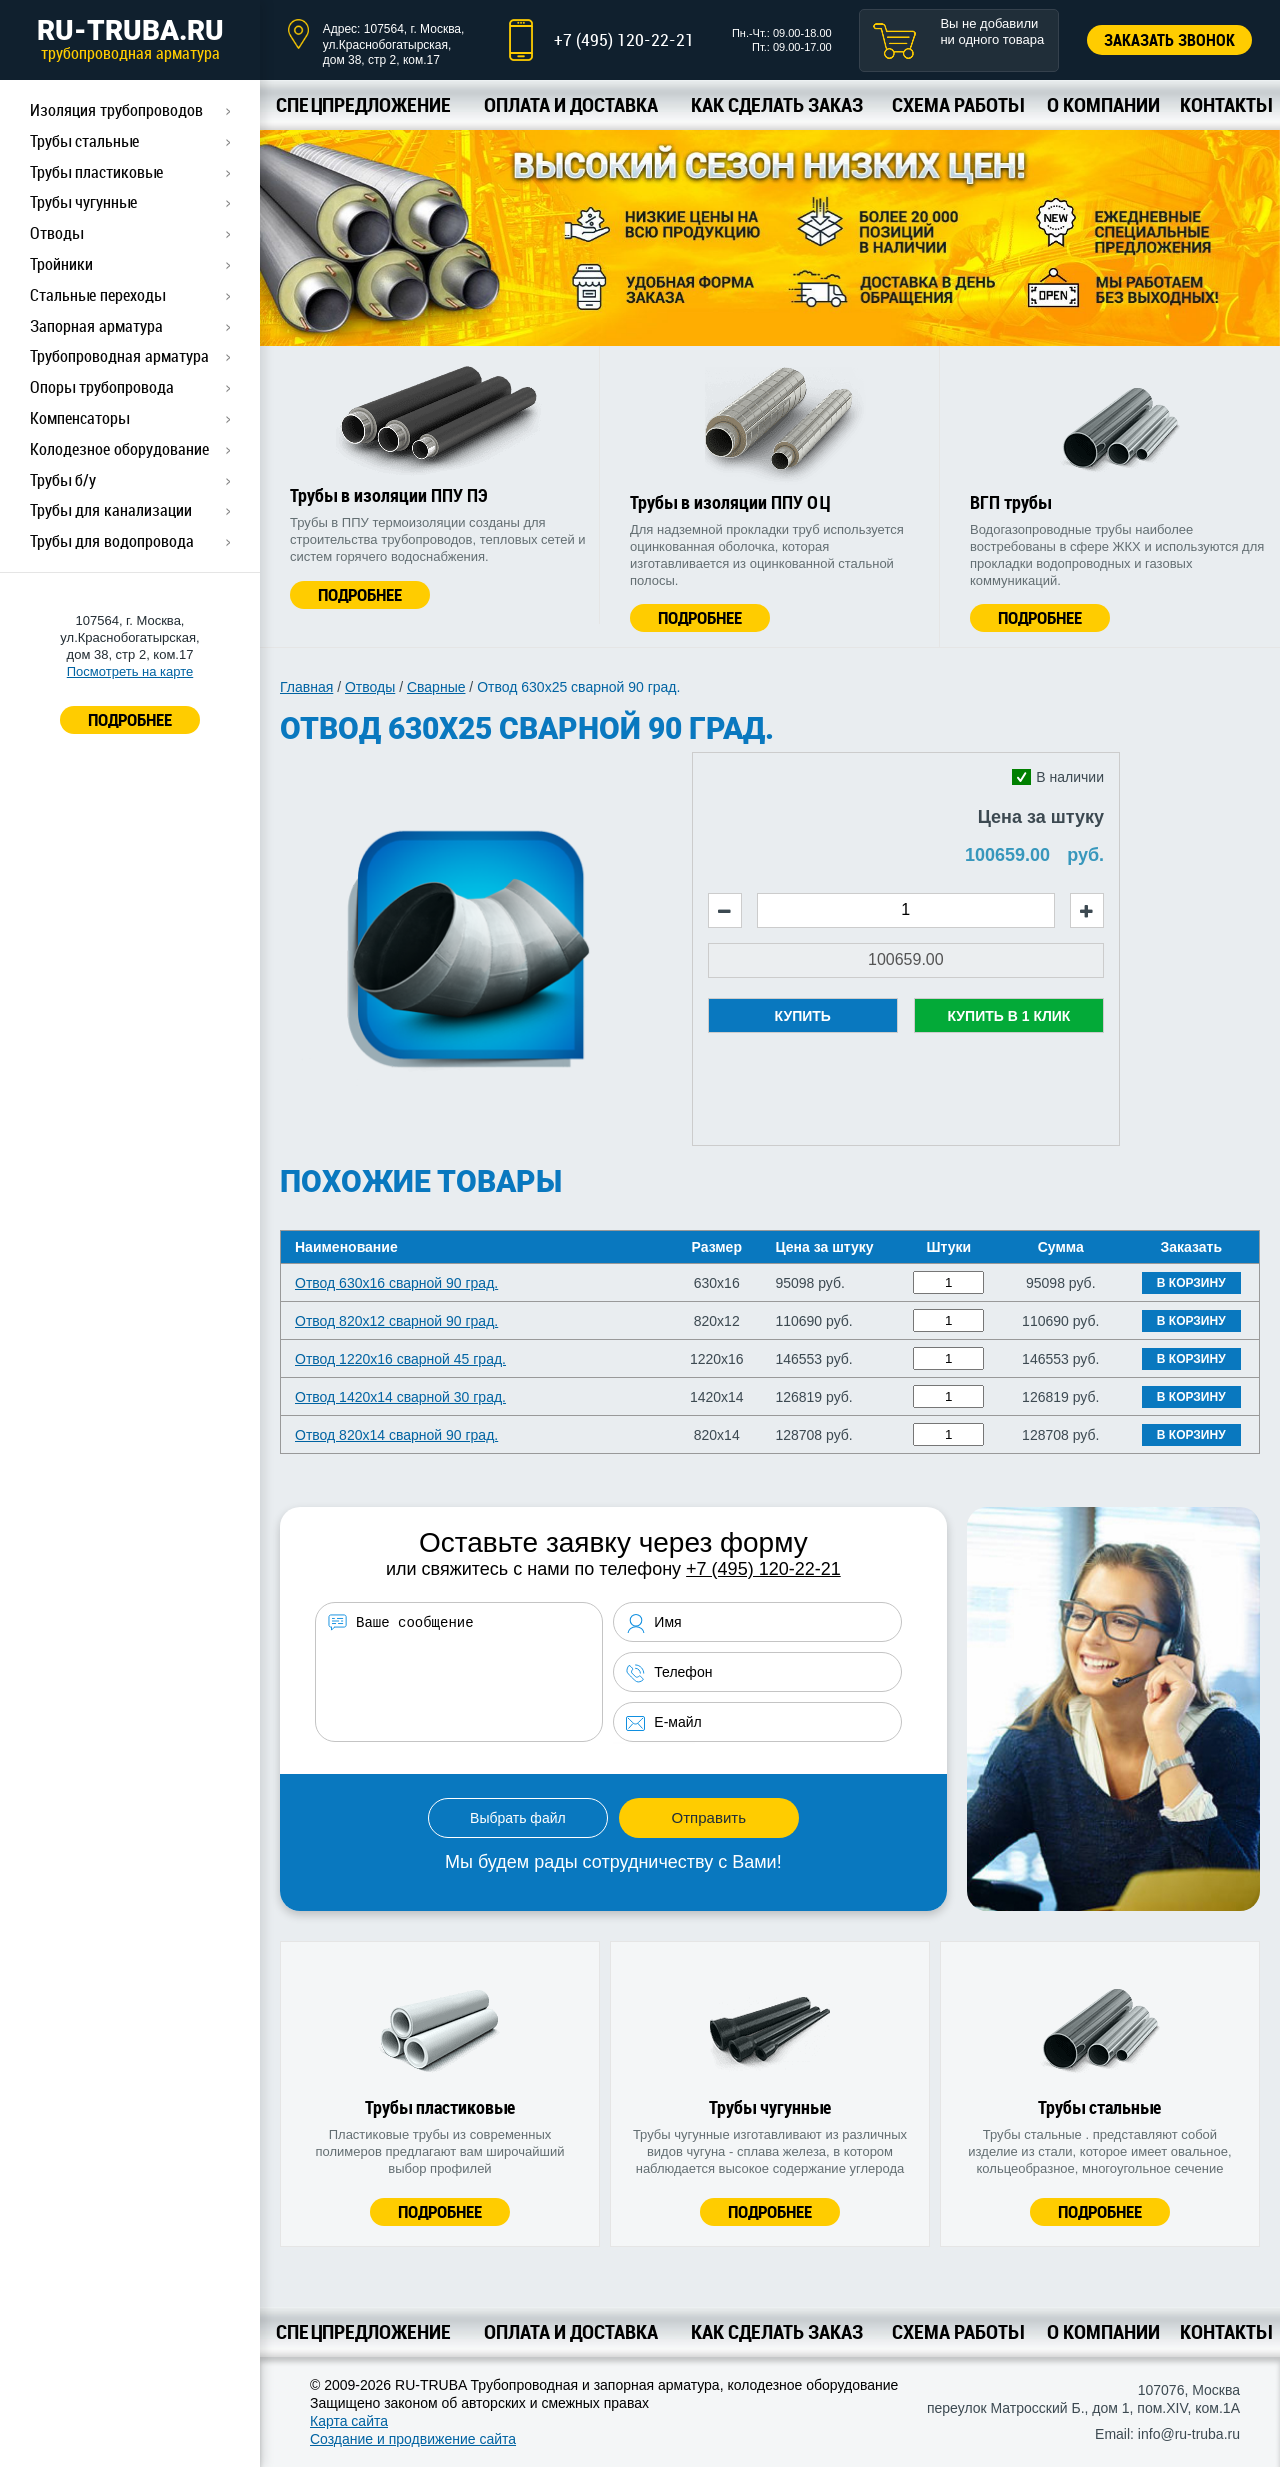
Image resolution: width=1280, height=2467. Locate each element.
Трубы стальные (84, 141)
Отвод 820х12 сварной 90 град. (396, 1321)
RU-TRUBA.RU (130, 39)
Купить (803, 1016)
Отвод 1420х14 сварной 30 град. (400, 1397)
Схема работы (957, 104)
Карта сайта (349, 2421)
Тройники (61, 264)
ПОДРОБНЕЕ (130, 719)
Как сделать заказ (777, 104)
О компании (1103, 104)
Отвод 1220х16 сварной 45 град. (400, 1359)
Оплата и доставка (571, 104)
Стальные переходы (97, 295)
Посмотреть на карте (130, 671)
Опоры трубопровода (102, 387)
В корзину (1191, 1283)
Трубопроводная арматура (119, 356)
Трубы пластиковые (96, 172)
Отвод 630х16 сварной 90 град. (396, 1283)
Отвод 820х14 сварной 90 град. (396, 1435)
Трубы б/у (63, 480)
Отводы (56, 233)
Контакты (1225, 104)
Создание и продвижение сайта (413, 2439)
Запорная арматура (96, 326)
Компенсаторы (79, 418)
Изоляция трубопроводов (116, 110)
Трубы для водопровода (112, 541)
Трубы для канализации (111, 510)
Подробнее (360, 594)
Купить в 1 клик (1008, 1016)
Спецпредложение (363, 104)
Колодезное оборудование (119, 449)
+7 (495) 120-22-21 (624, 39)
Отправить (709, 1817)
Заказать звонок (1169, 40)
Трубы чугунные (83, 202)
